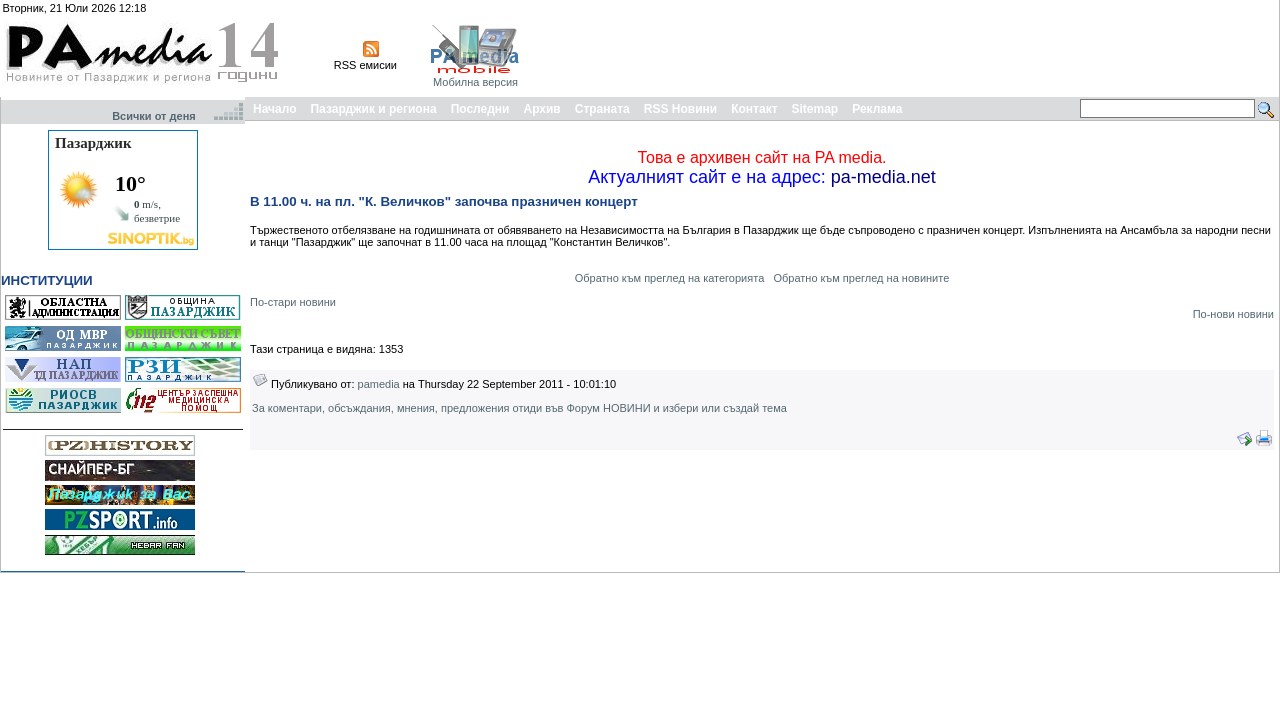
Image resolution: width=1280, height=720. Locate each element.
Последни (480, 109)
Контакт (754, 109)
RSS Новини (680, 109)
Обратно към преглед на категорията (670, 278)
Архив (541, 109)
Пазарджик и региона (373, 109)
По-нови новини (1233, 314)
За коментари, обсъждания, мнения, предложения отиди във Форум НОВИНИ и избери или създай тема (519, 408)
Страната (602, 109)
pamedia (379, 384)
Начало (274, 109)
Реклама (877, 109)
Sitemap (815, 109)
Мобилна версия (475, 82)
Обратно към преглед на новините (861, 278)
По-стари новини (293, 302)
